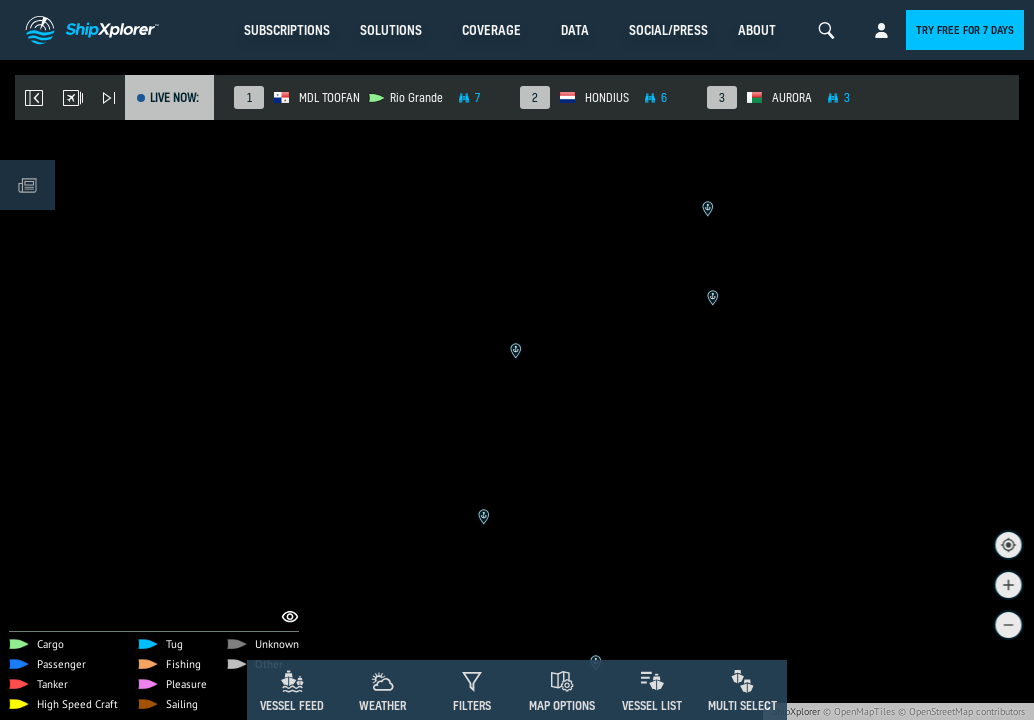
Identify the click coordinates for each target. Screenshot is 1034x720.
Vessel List (652, 705)
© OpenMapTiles (859, 711)
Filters (472, 705)
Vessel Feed (292, 705)
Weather (382, 705)
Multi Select (742, 705)
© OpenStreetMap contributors (961, 711)
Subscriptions (287, 30)
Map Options (562, 705)
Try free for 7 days (965, 30)
